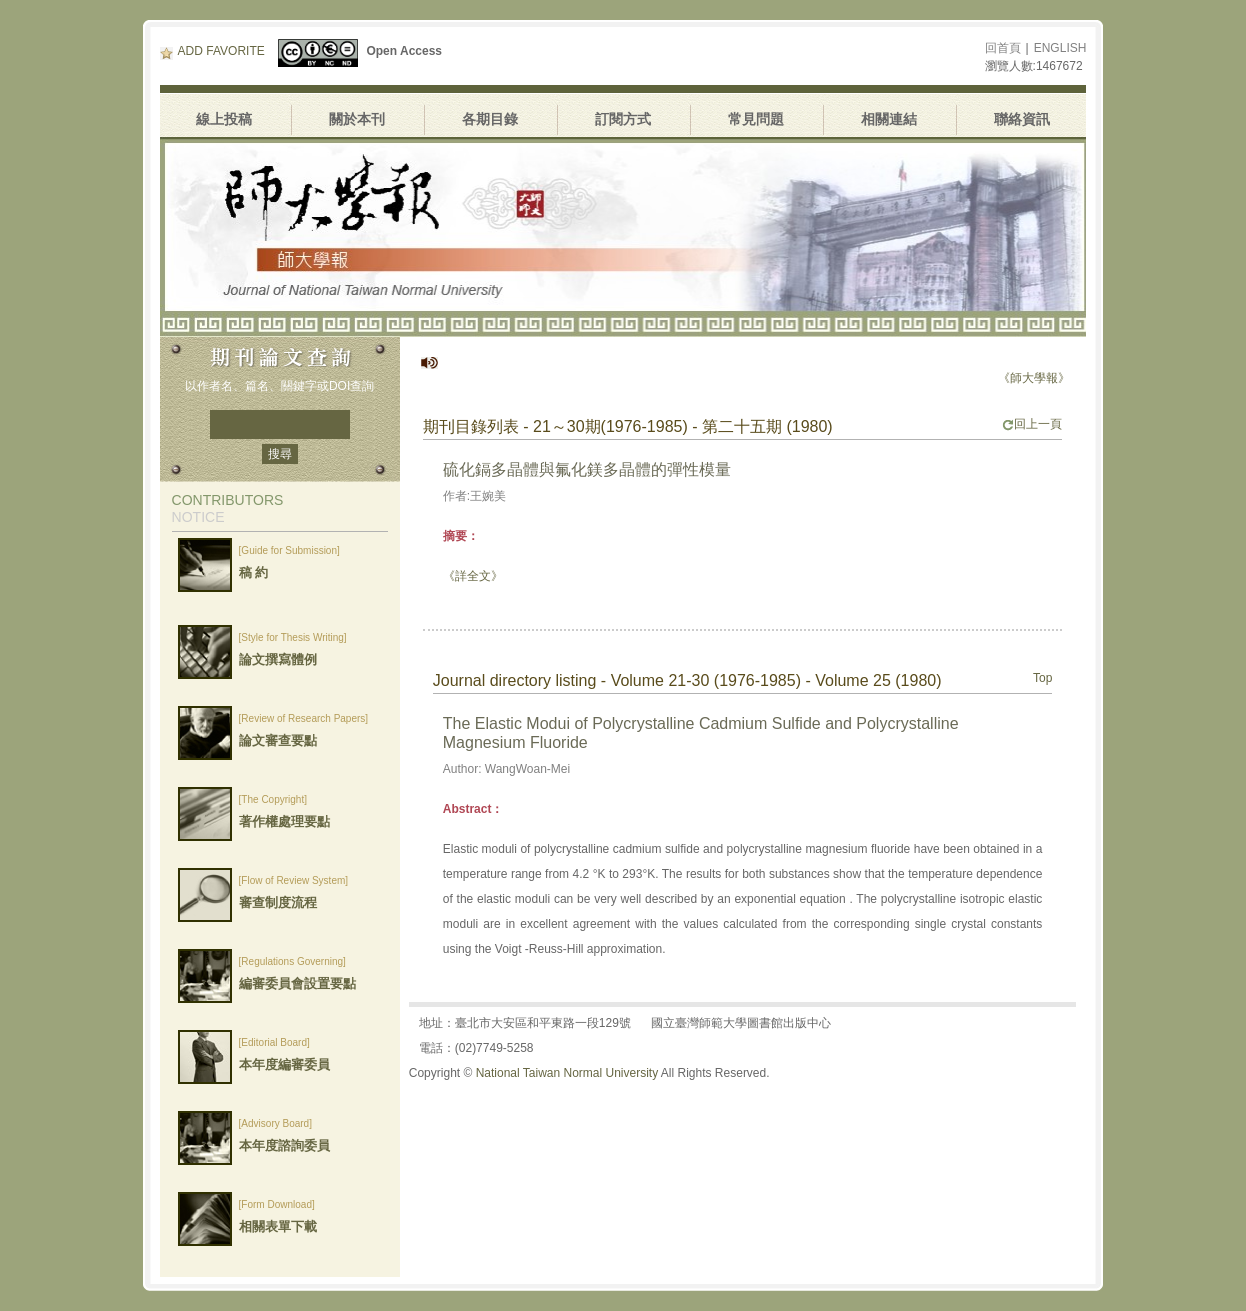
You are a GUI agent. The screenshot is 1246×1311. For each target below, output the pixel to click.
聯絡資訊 (1022, 119)
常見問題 (756, 119)
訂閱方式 (623, 119)
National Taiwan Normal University (567, 1073)
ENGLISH (1060, 48)
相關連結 (889, 119)
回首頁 (1003, 48)
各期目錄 (490, 119)
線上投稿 (224, 119)
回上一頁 (1032, 424)
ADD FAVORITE (212, 51)
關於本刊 (357, 119)
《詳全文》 (473, 576)
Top (1042, 678)
